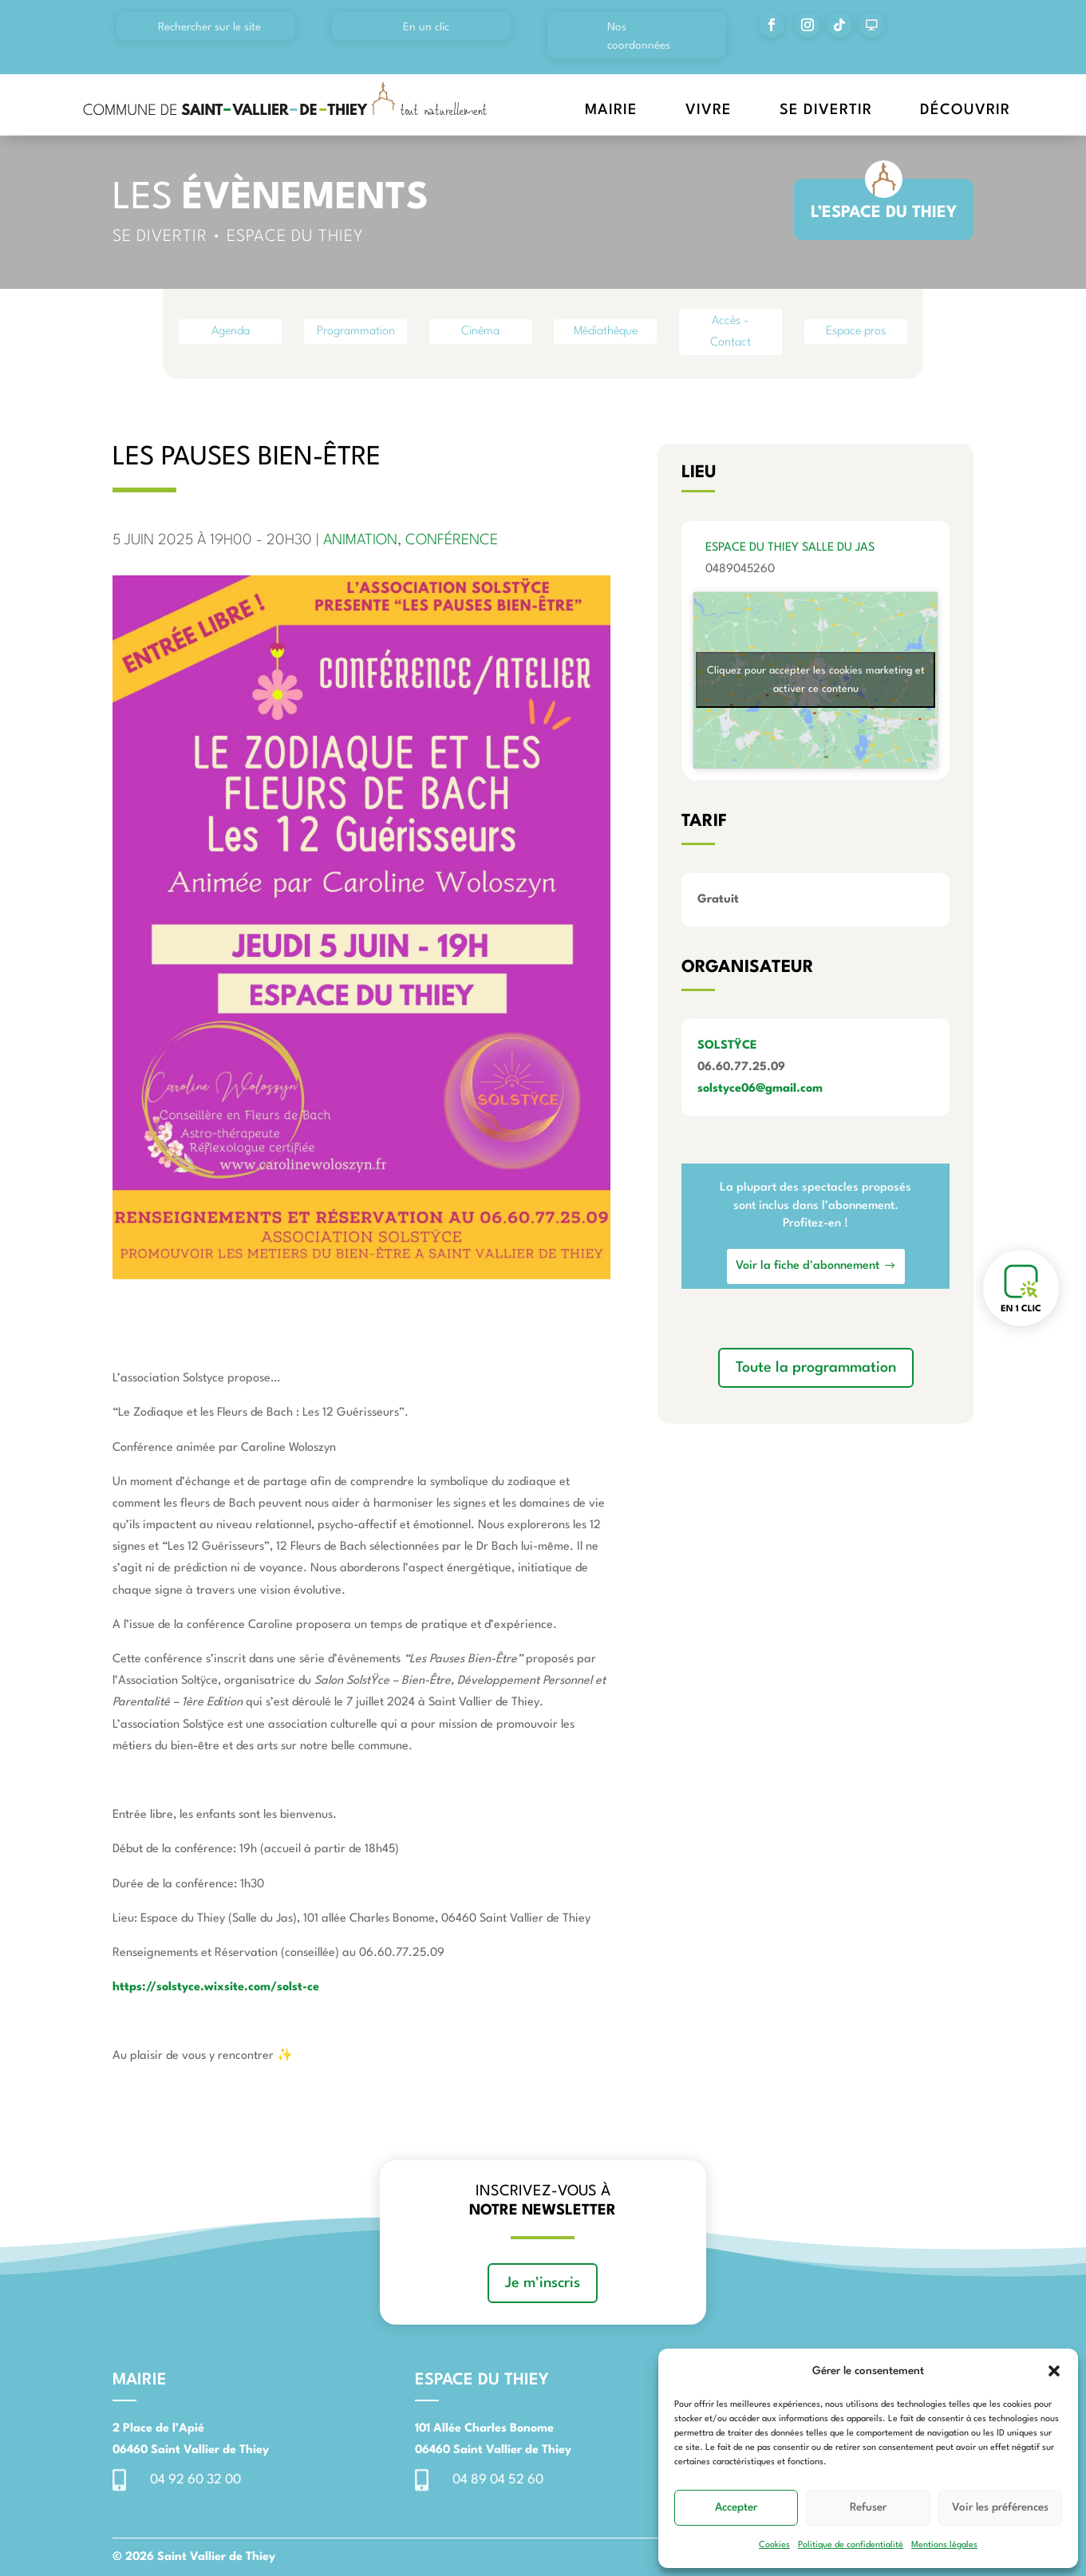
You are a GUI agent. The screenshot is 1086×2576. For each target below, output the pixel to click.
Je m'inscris (542, 2283)
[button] (1054, 2371)
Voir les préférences (1000, 2507)
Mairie (611, 110)
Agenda (230, 332)
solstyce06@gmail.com (760, 1089)
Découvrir (965, 110)
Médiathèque (606, 332)
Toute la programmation (816, 1368)
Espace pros (856, 332)
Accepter (736, 2507)
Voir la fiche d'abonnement (807, 1266)
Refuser (868, 2507)
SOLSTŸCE (727, 1046)
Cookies (774, 2545)
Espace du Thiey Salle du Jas (790, 548)
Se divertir (826, 110)
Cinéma (480, 332)
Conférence (451, 540)
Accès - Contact (730, 332)
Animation (360, 540)
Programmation (356, 332)
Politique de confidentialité (850, 2545)
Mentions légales (944, 2545)
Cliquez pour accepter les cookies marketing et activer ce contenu (816, 680)
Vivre (708, 110)
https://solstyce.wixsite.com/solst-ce (216, 1987)
